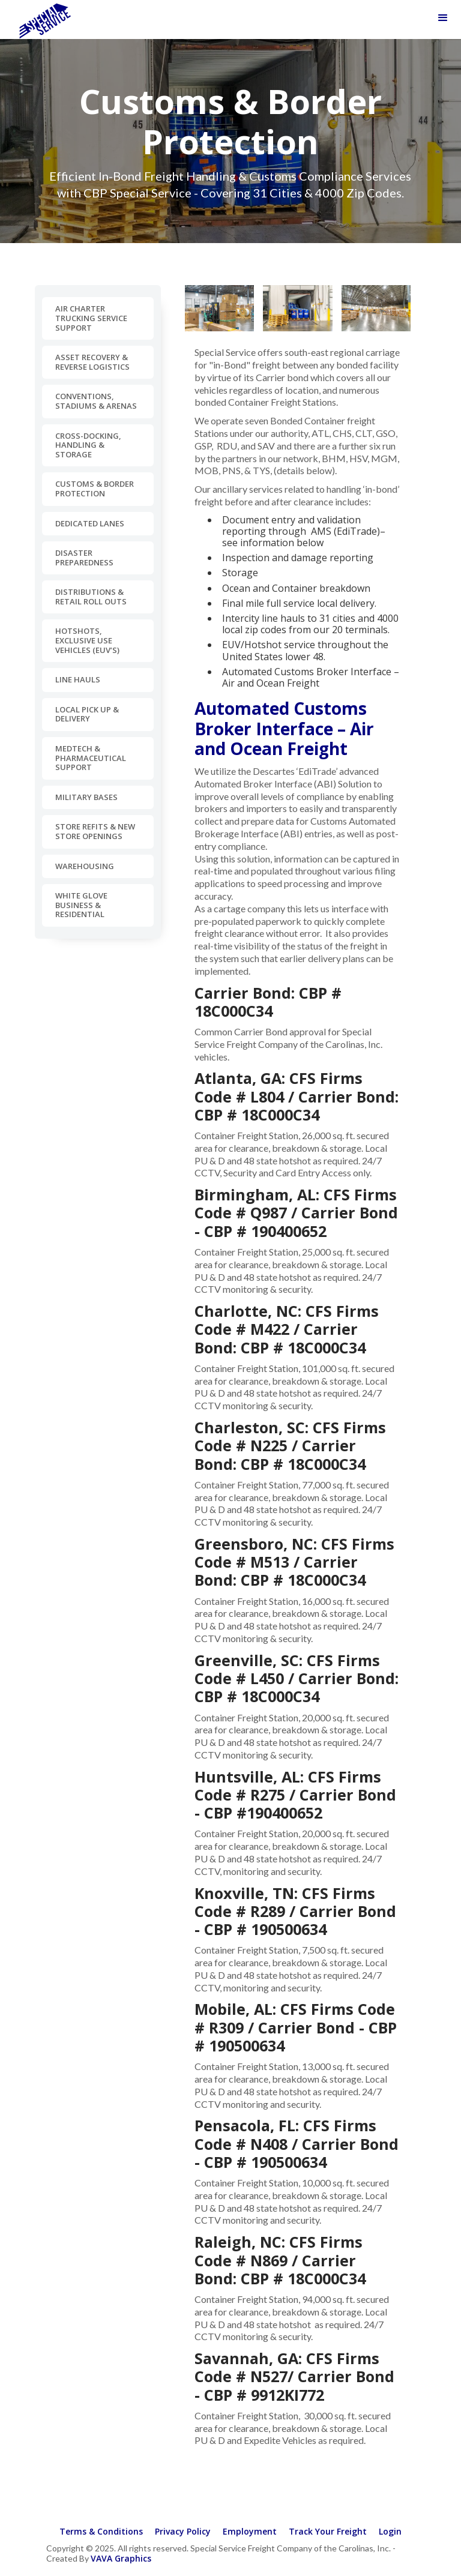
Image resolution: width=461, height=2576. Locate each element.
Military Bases (86, 797)
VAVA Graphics (121, 2558)
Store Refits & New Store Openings (95, 831)
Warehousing (84, 866)
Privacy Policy (183, 2531)
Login (390, 2531)
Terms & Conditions (101, 2531)
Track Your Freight (328, 2531)
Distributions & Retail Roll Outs (91, 596)
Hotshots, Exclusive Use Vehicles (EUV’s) (87, 640)
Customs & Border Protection (94, 488)
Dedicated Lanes (89, 523)
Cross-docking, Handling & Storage (88, 445)
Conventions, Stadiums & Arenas (96, 401)
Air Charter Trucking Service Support (91, 318)
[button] (443, 18)
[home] (45, 19)
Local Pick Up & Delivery (87, 714)
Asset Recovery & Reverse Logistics (92, 362)
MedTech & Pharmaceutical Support (90, 757)
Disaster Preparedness (84, 557)
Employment (250, 2531)
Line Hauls (77, 679)
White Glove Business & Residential (81, 904)
